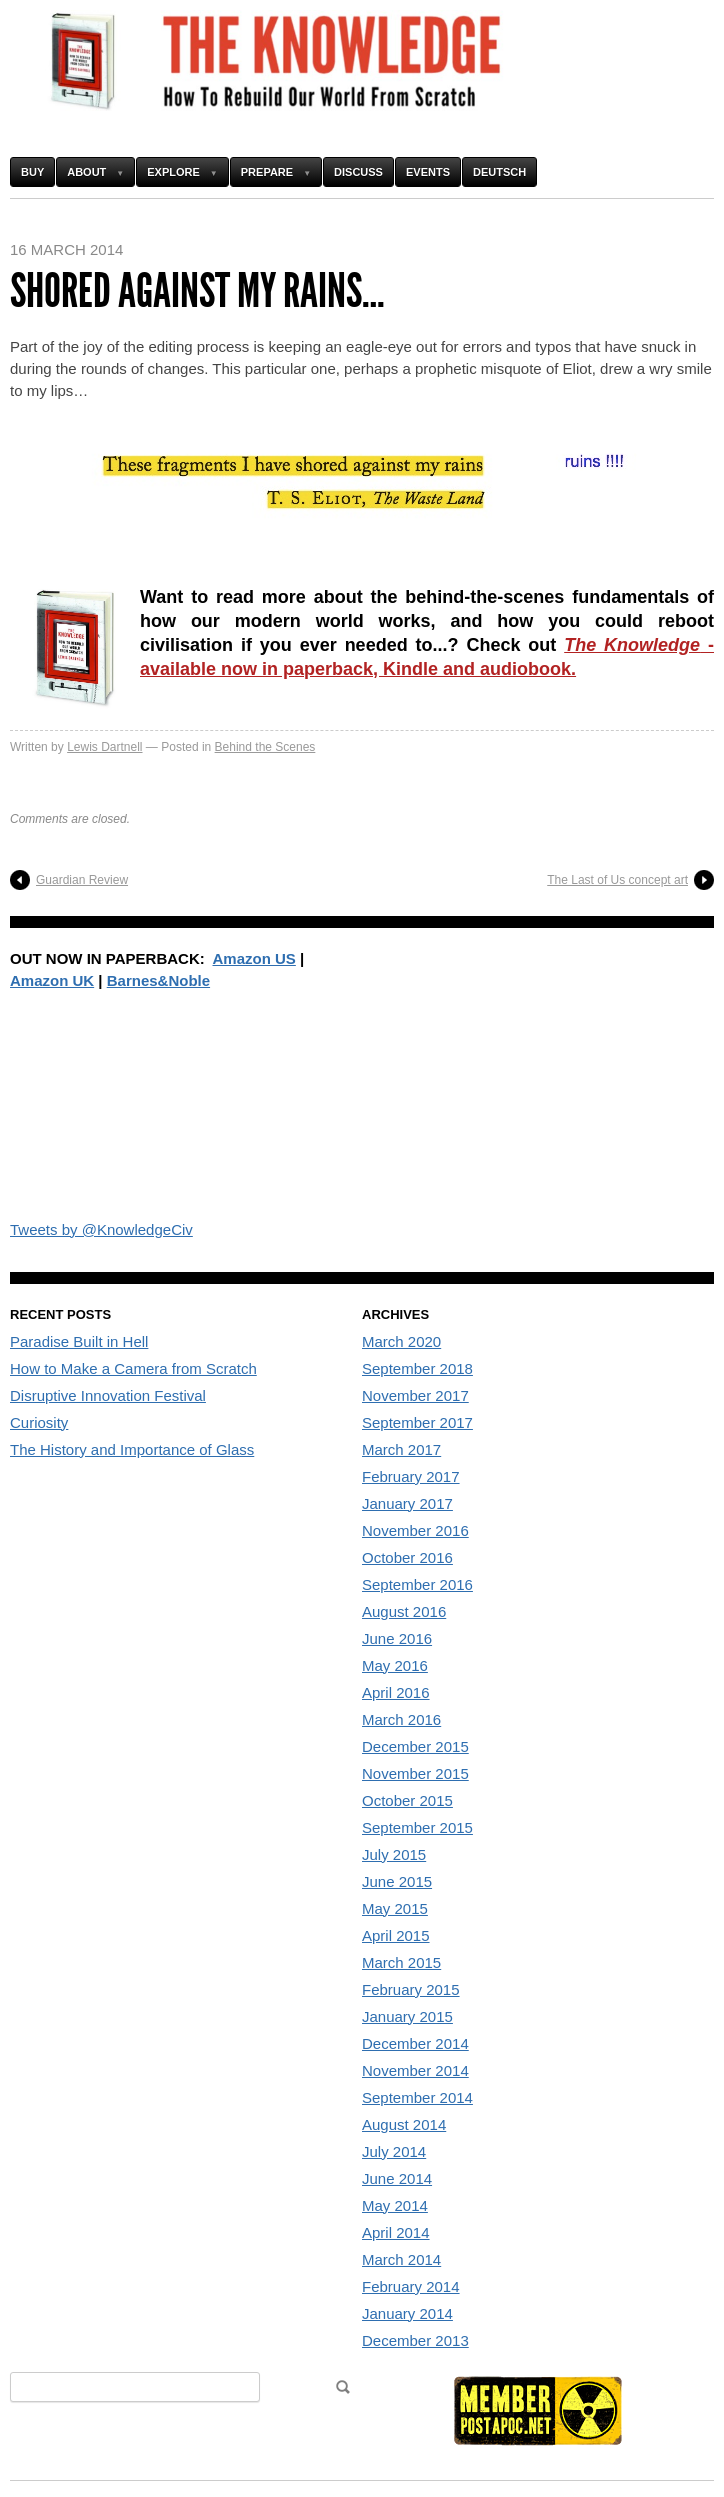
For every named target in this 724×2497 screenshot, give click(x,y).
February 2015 (411, 1989)
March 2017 (401, 1449)
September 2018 (417, 1368)
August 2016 (404, 1611)
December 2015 (415, 1746)
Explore (173, 172)
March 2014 (401, 2259)
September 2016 (417, 1584)
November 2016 (415, 1530)
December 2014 (415, 2043)
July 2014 (394, 2151)
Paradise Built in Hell (79, 1341)
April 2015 (396, 1935)
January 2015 (407, 2016)
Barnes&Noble (158, 980)
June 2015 (397, 1881)
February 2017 (411, 1476)
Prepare (267, 172)
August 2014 (404, 2124)
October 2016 (407, 1557)
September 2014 (417, 2097)
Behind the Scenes (265, 747)
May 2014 (395, 2205)
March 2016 (401, 1719)
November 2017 (415, 1395)
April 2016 (396, 1692)
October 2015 (407, 1800)
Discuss (358, 172)
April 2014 (396, 2232)
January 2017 (407, 1503)
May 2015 (395, 1908)
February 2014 (411, 2286)
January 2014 (407, 2313)
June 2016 (397, 1638)
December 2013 (415, 2340)
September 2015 (417, 1827)
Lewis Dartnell (104, 747)
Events (428, 172)
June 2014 (397, 2178)
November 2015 (415, 1773)
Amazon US (254, 958)
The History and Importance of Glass (132, 1449)
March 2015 (401, 1962)
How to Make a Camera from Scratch (133, 1368)
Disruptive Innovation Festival (108, 1395)
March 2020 (401, 1341)
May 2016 (395, 1665)
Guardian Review (82, 880)
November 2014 (415, 2070)
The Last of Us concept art (617, 880)
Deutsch (499, 172)
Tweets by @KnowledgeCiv (101, 1229)
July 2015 (394, 1854)
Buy (32, 172)
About (86, 172)
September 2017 (417, 1422)
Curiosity (39, 1422)
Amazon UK (52, 980)
